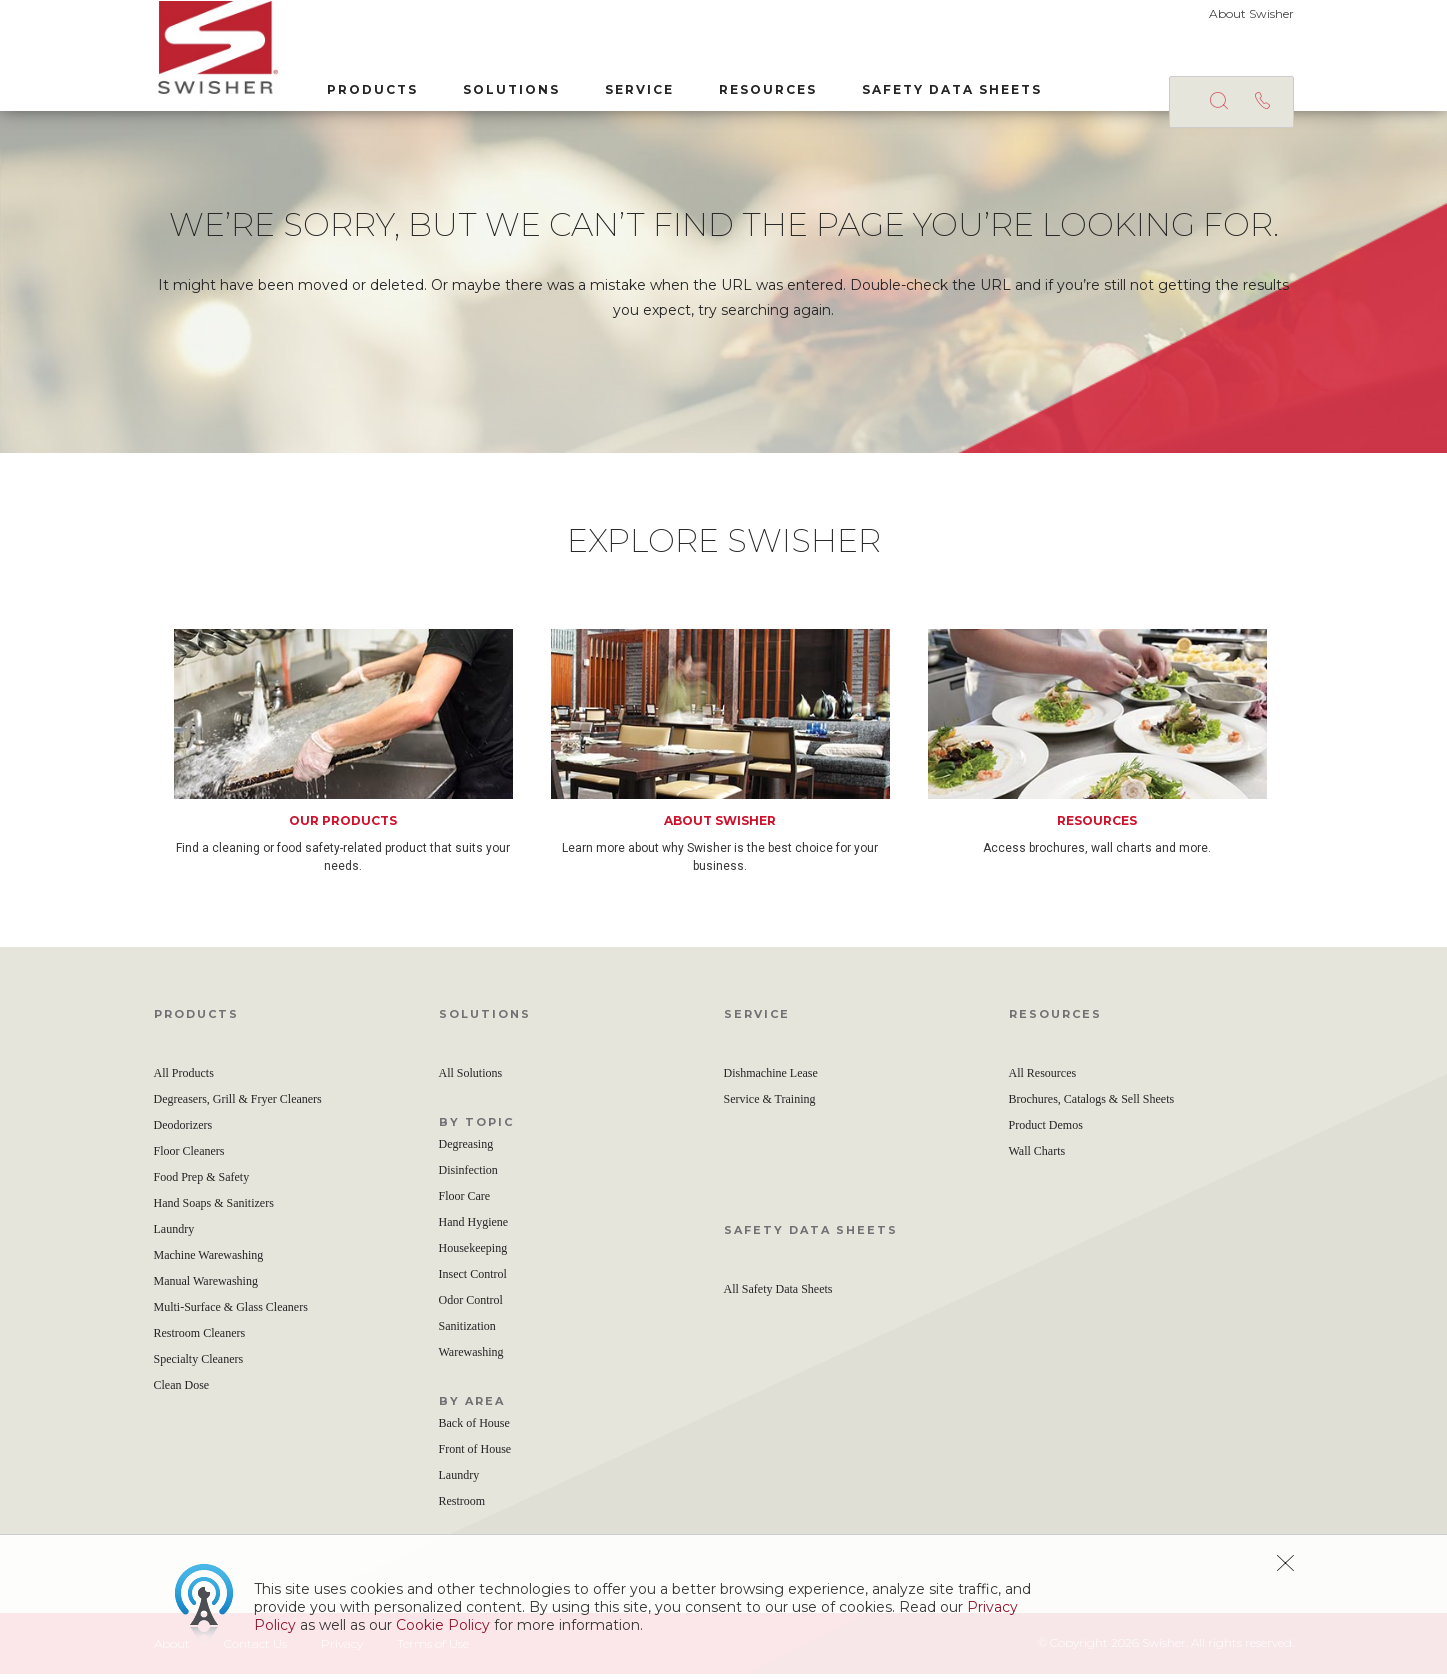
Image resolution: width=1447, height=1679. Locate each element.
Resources (764, 88)
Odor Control (471, 1305)
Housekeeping (473, 1253)
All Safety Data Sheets (778, 1294)
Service (635, 88)
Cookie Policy (443, 1625)
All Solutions (471, 1078)
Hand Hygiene (474, 1227)
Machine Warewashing (209, 1260)
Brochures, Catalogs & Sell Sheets (1092, 1104)
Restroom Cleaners (200, 1338)
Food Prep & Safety (202, 1182)
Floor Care (465, 1201)
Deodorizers (183, 1130)
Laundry (174, 1234)
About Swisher (1251, 13)
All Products (184, 1078)
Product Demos (1046, 1130)
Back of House (474, 1428)
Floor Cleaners (189, 1156)
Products (368, 88)
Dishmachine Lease (771, 1078)
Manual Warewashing (206, 1286)
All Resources (1043, 1078)
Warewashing (471, 1357)
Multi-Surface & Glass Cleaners (231, 1312)
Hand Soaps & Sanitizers (214, 1208)
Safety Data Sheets (948, 88)
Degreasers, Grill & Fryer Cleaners (238, 1104)
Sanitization (467, 1331)
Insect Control (473, 1279)
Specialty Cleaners (199, 1364)
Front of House (475, 1454)
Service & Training (770, 1104)
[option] (362, 757)
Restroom (462, 1506)
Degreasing (466, 1149)
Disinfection (468, 1175)
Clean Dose (182, 1390)
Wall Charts (1037, 1156)
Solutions (507, 88)
